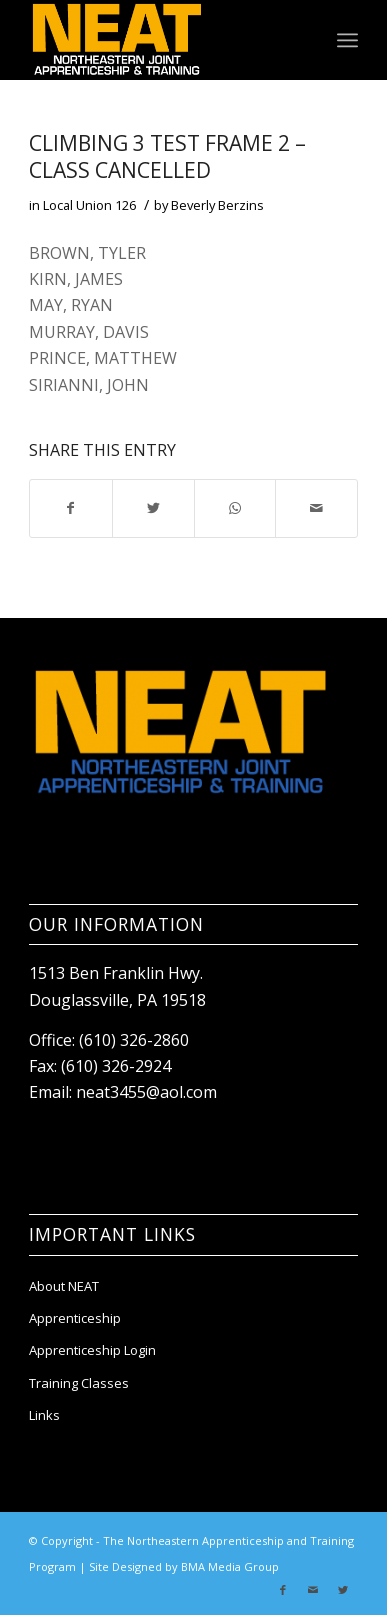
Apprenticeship (75, 1318)
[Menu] (347, 40)
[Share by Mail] (316, 508)
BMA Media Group (230, 1566)
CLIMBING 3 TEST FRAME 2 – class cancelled (167, 156)
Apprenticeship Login (92, 1350)
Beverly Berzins (217, 205)
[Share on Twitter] (153, 508)
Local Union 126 (89, 205)
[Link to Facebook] (283, 1590)
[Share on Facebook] (71, 508)
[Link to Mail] (313, 1590)
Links (44, 1415)
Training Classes (79, 1383)
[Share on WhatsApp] (235, 508)
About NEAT (64, 1286)
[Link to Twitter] (343, 1590)
